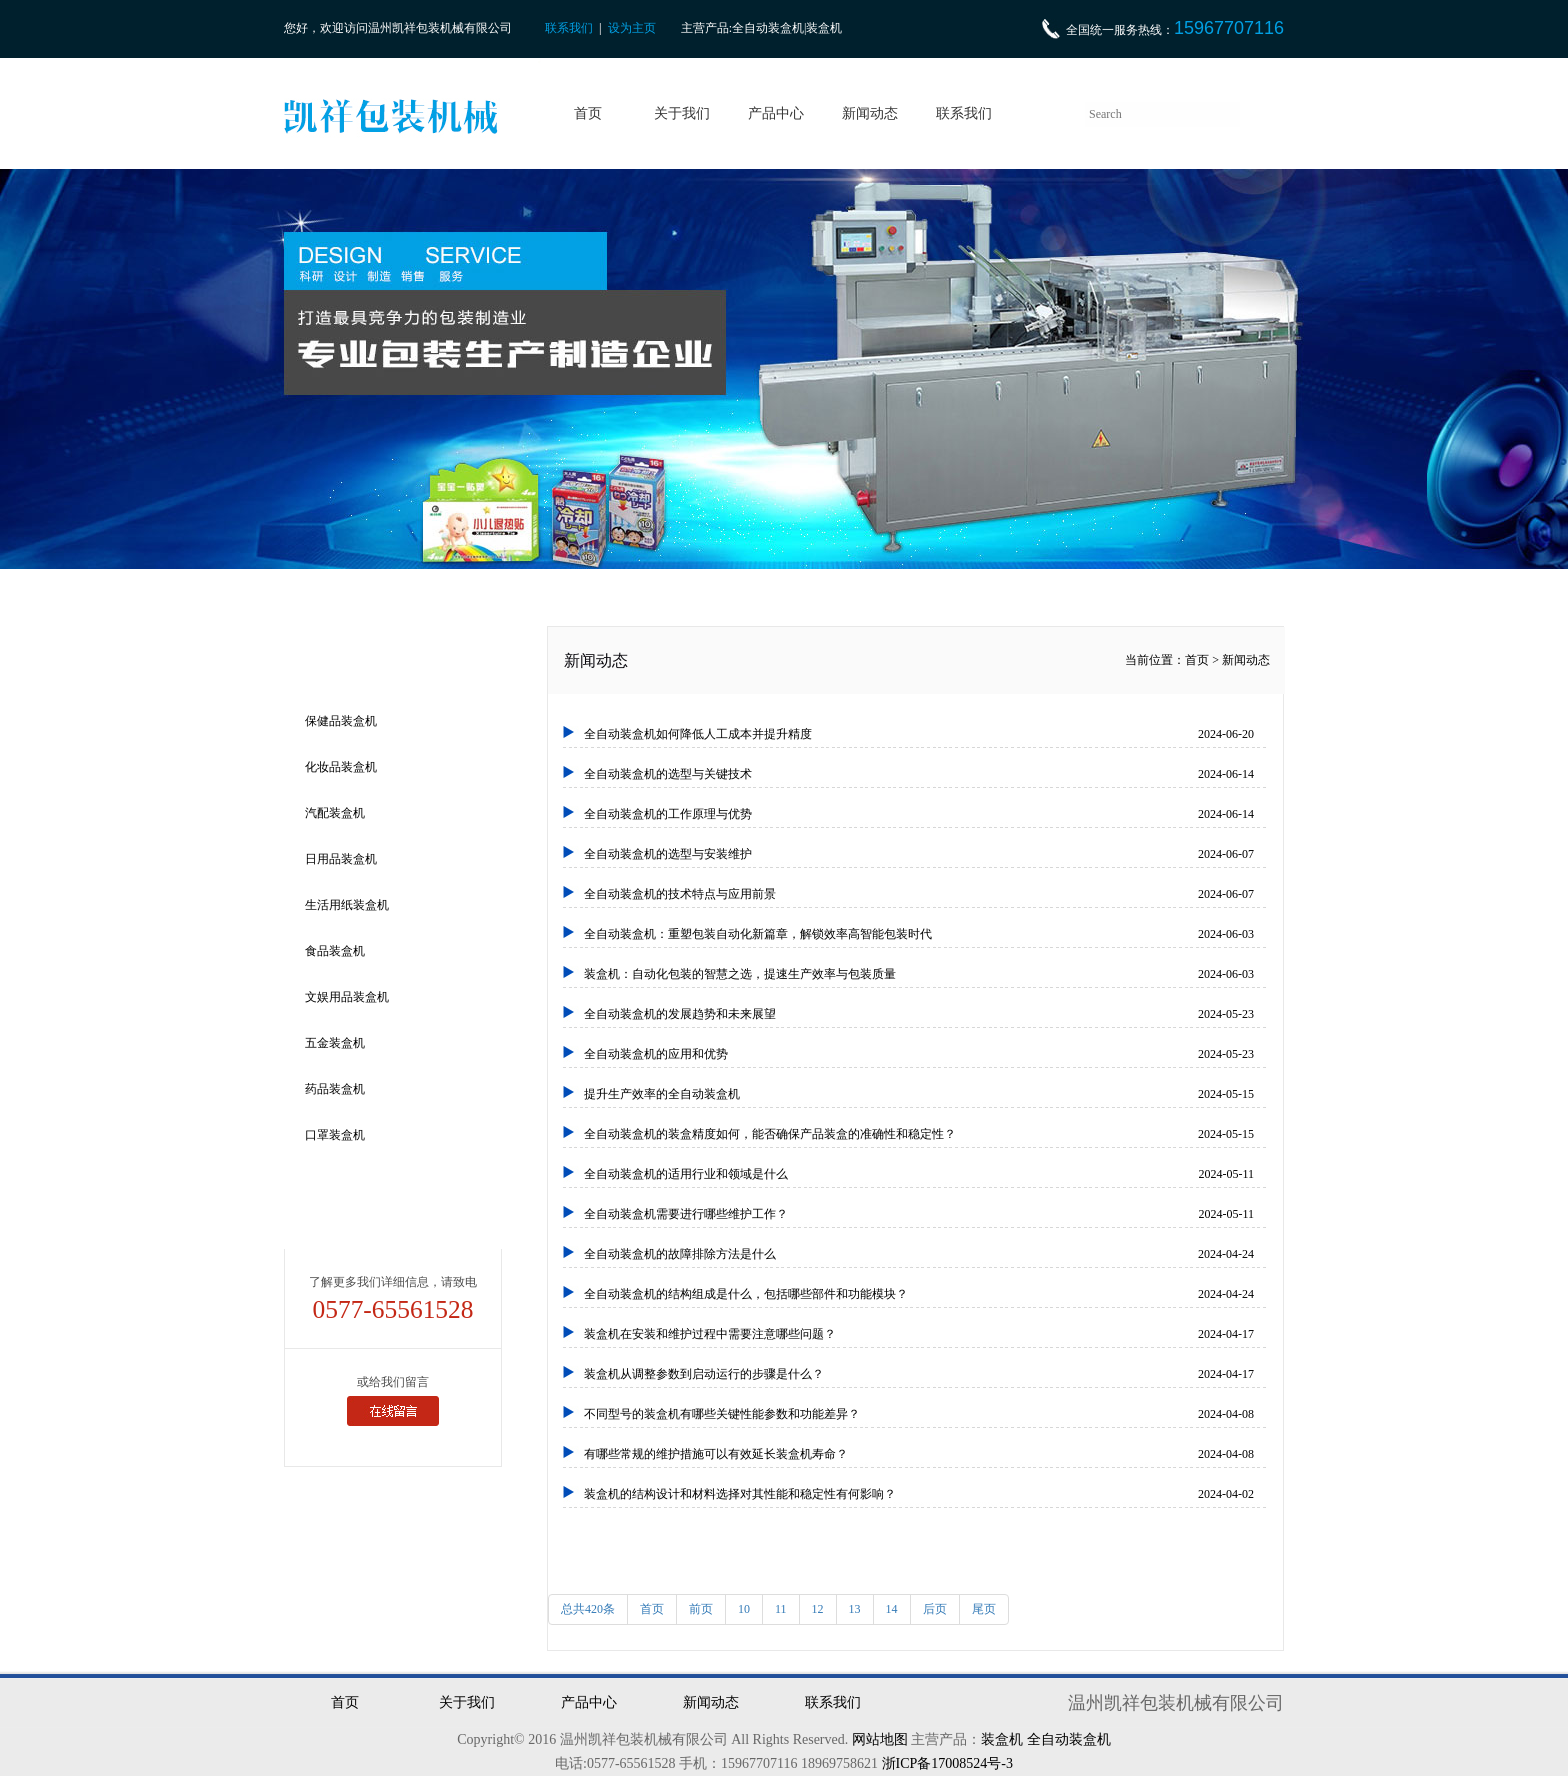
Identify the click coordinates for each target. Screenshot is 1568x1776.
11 (781, 1609)
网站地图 (880, 1739)
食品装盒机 (335, 951)
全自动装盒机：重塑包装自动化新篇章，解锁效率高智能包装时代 (919, 934)
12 (818, 1609)
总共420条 (588, 1609)
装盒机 (1002, 1739)
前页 (701, 1609)
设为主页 (632, 28)
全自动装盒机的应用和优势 (919, 1054)
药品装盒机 (335, 1089)
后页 (935, 1609)
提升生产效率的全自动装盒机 (919, 1094)
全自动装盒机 (1069, 1739)
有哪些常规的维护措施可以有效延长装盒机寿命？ (919, 1454)
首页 (588, 113)
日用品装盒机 (341, 859)
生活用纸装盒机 (347, 905)
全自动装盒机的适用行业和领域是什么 (919, 1174)
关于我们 (682, 113)
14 (892, 1609)
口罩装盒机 (335, 1135)
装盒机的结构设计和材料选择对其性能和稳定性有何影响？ (919, 1494)
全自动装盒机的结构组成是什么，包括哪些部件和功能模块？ (919, 1294)
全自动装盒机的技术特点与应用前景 (919, 894)
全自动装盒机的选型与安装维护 (919, 854)
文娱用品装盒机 (347, 997)
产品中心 (776, 113)
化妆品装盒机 (341, 767)
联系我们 (569, 28)
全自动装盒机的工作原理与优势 (919, 814)
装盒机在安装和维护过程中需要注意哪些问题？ (919, 1334)
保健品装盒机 (341, 721)
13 (855, 1609)
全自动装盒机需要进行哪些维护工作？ (919, 1214)
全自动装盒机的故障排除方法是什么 (919, 1254)
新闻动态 (870, 113)
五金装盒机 (335, 1043)
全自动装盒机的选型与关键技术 (919, 774)
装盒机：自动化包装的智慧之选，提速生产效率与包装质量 (919, 974)
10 (744, 1609)
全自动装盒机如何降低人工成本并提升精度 (919, 734)
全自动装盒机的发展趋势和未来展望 (919, 1014)
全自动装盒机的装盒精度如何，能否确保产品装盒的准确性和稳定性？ (919, 1134)
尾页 (984, 1609)
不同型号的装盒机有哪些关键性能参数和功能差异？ (919, 1414)
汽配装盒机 (335, 813)
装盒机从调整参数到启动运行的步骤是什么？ (919, 1374)
